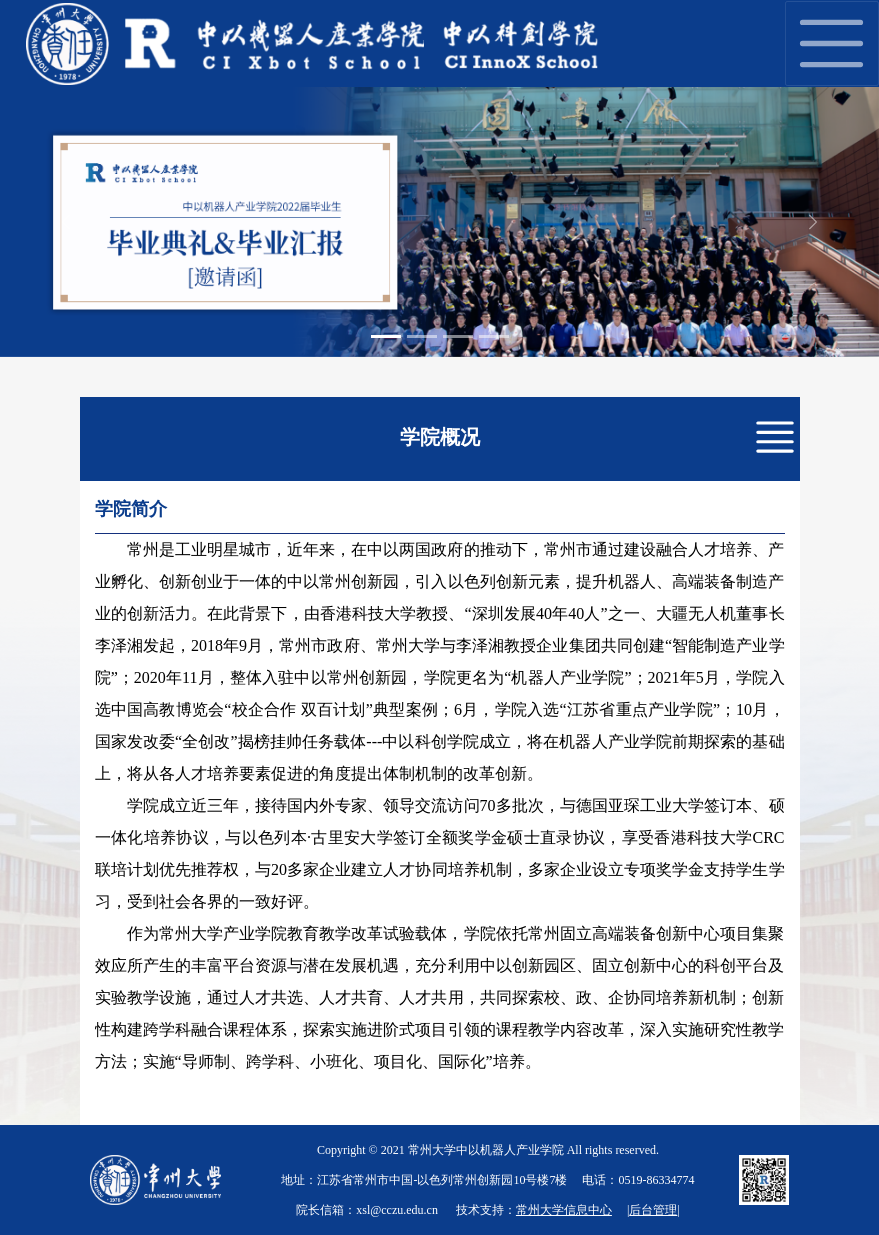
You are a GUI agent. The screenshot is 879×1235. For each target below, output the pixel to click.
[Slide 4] (494, 336)
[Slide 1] (386, 336)
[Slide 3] (458, 336)
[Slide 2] (422, 336)
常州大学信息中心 (564, 1210)
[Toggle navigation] (832, 43)
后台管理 (653, 1210)
